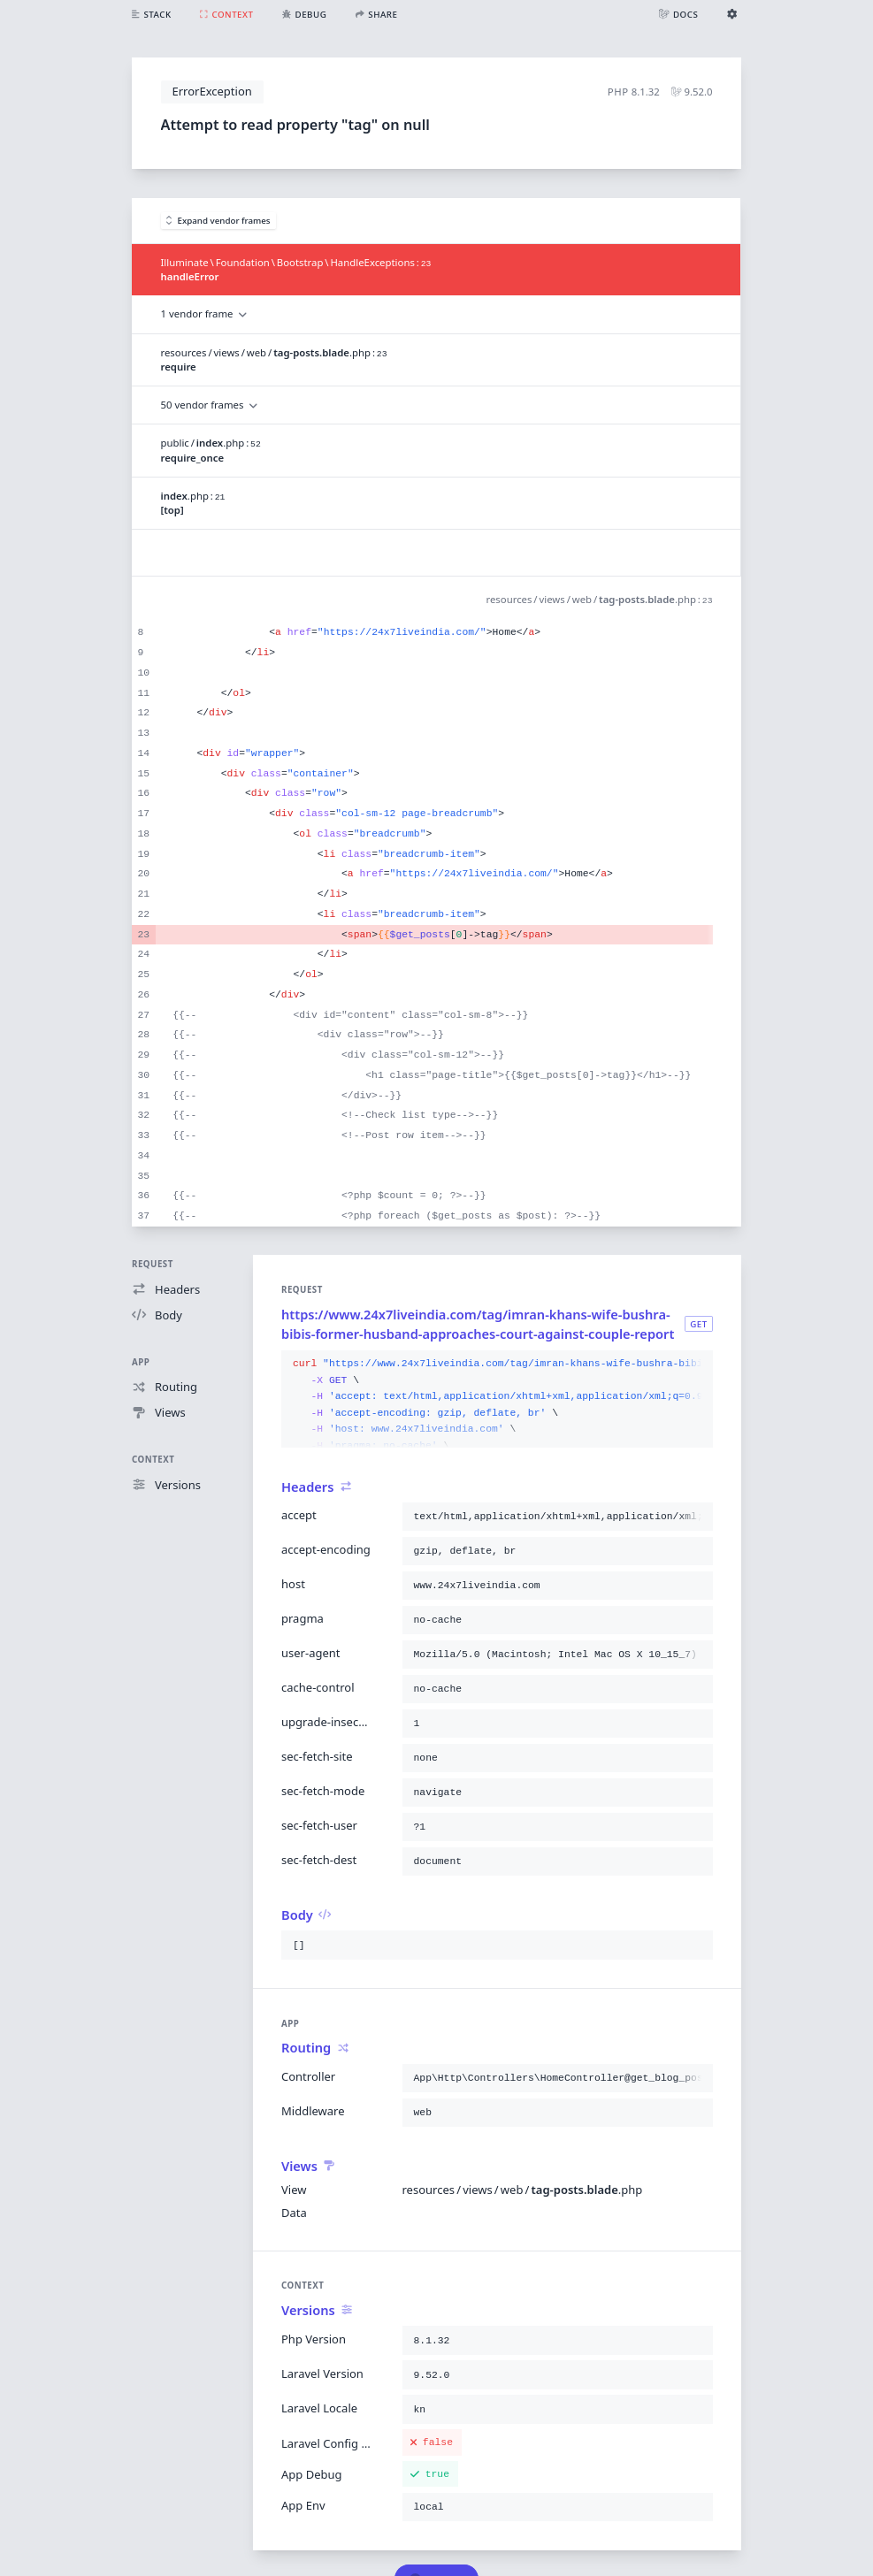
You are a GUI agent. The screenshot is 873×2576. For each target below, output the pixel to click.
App (140, 1362)
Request (152, 1264)
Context (153, 1459)
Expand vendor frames (218, 220)
